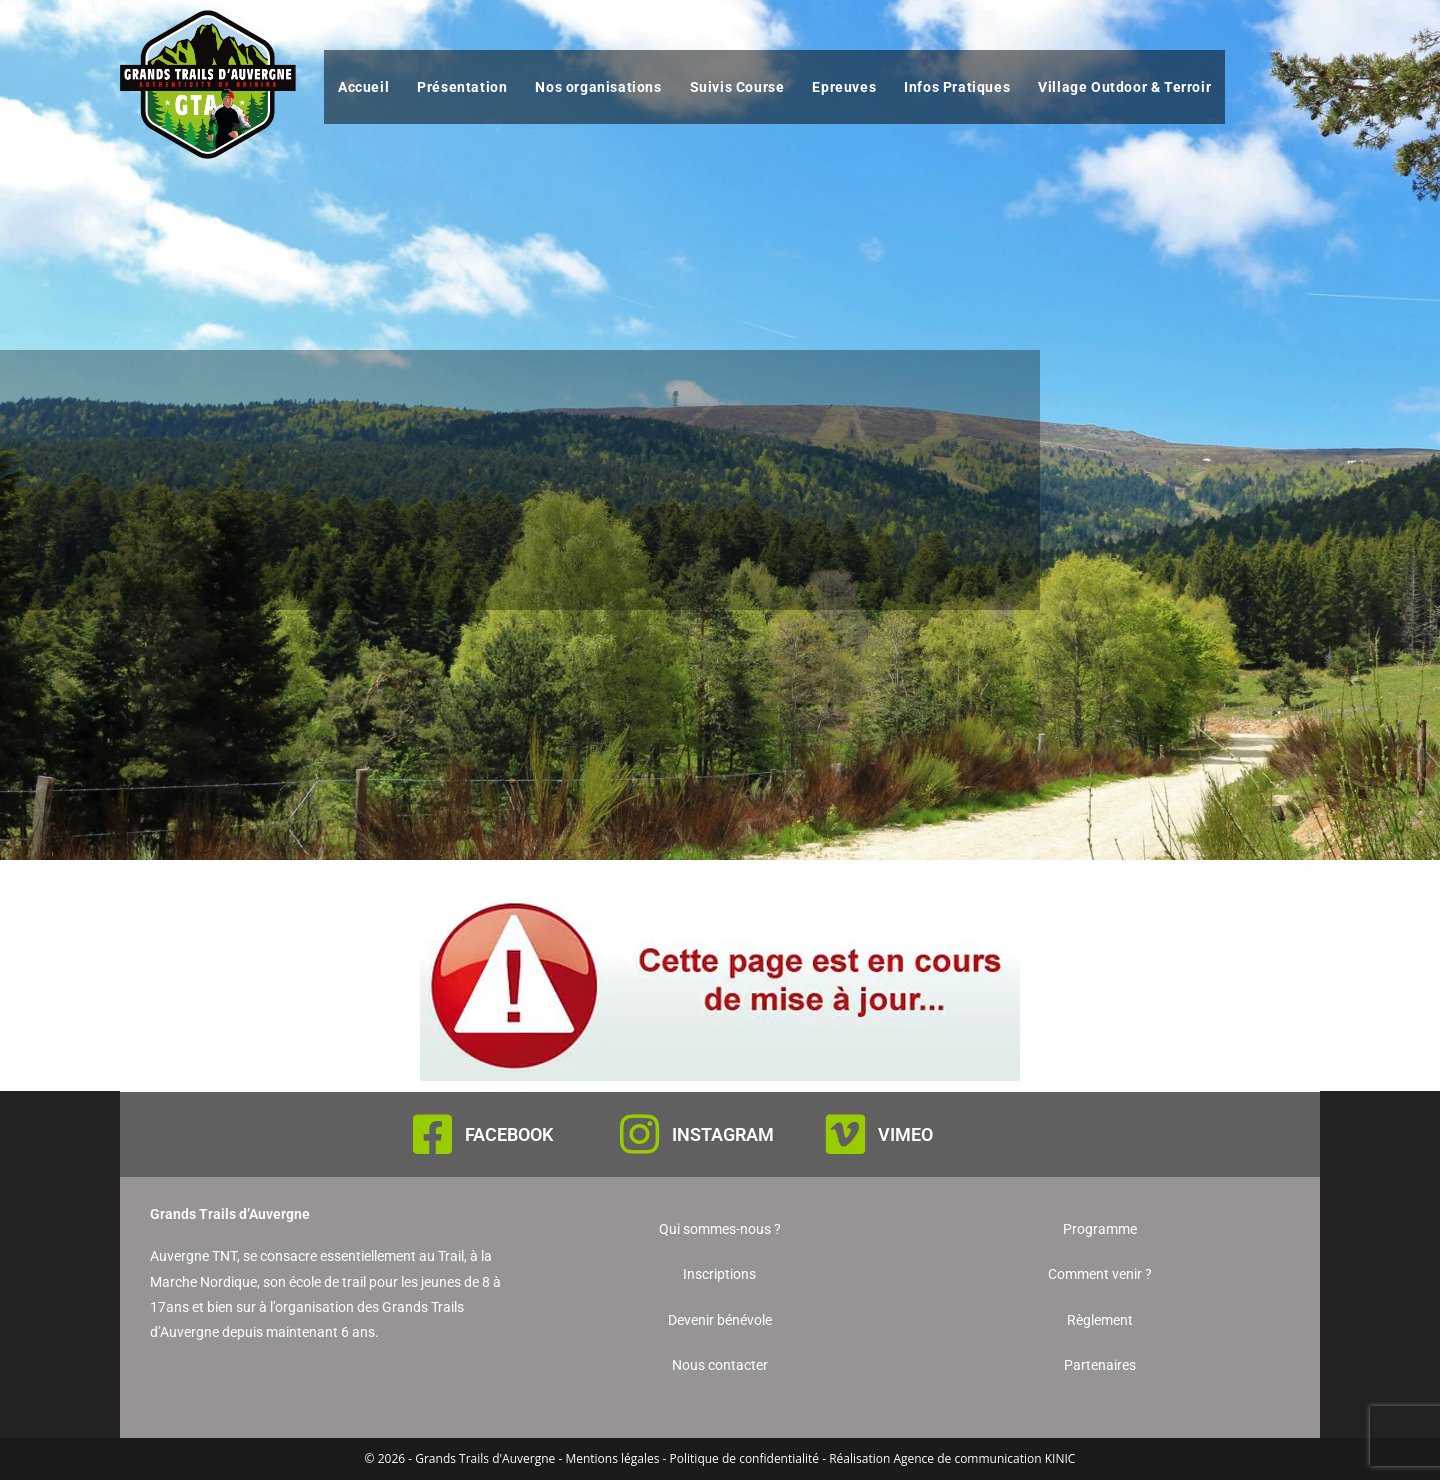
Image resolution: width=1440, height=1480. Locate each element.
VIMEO (905, 1134)
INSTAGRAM (723, 1134)
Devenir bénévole (720, 1320)
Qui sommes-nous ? (720, 1229)
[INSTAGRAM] (639, 1134)
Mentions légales (612, 1458)
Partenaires (1100, 1365)
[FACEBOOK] (432, 1134)
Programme (1100, 1229)
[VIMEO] (845, 1134)
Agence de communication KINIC (984, 1458)
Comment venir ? (1100, 1274)
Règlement (1100, 1320)
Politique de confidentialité (744, 1458)
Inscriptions (719, 1274)
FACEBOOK (509, 1134)
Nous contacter (720, 1365)
